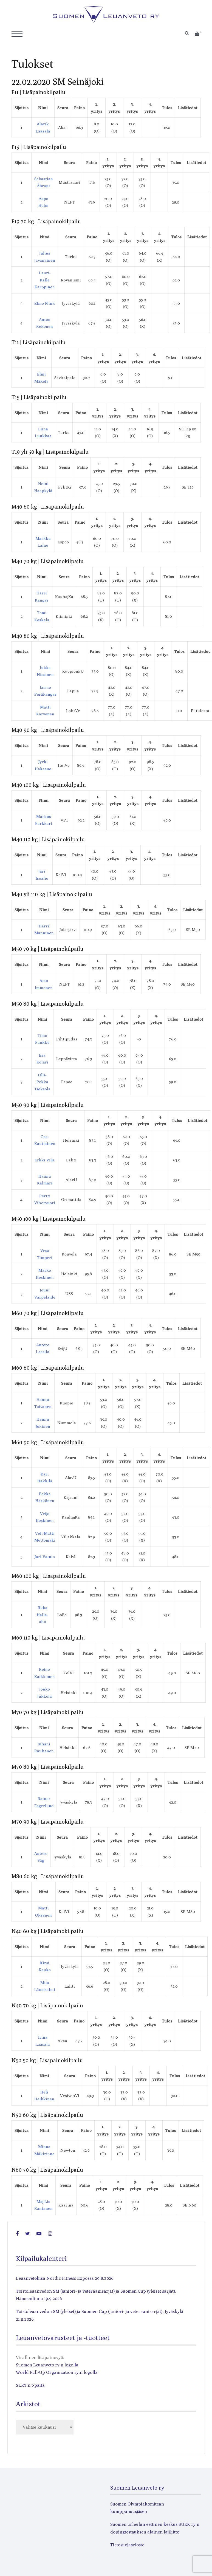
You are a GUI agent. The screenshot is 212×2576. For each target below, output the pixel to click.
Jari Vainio (45, 1556)
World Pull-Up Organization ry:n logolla (57, 2372)
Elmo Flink (44, 303)
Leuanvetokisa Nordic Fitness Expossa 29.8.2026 (65, 2278)
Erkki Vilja (45, 1160)
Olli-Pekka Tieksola (42, 1082)
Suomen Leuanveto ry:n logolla (47, 2365)
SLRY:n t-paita (30, 2385)
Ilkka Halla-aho (42, 1614)
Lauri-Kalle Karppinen (45, 279)
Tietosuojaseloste (127, 2544)
